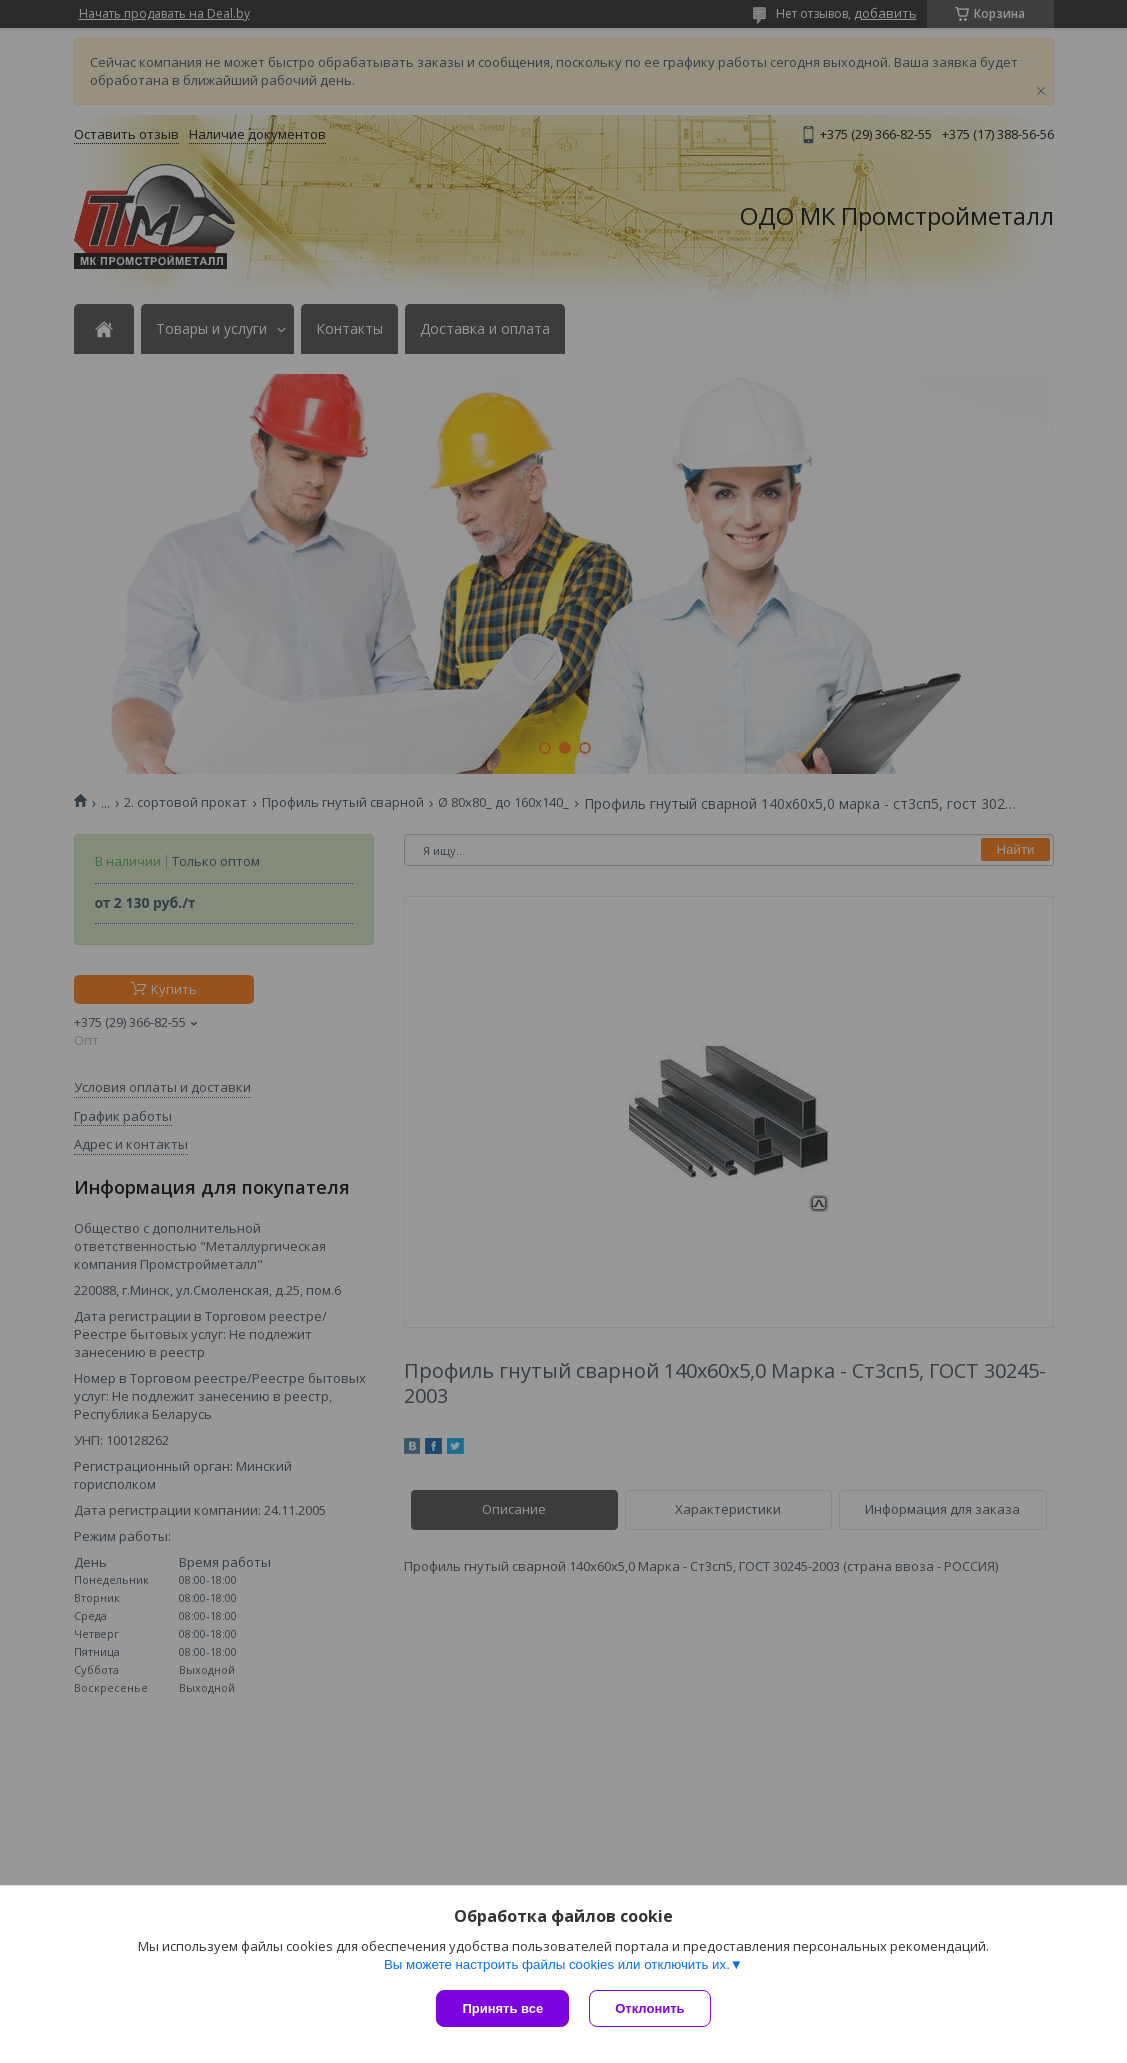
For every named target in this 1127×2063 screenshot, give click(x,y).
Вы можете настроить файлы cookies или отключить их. (557, 1964)
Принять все (502, 2008)
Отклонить (649, 2008)
